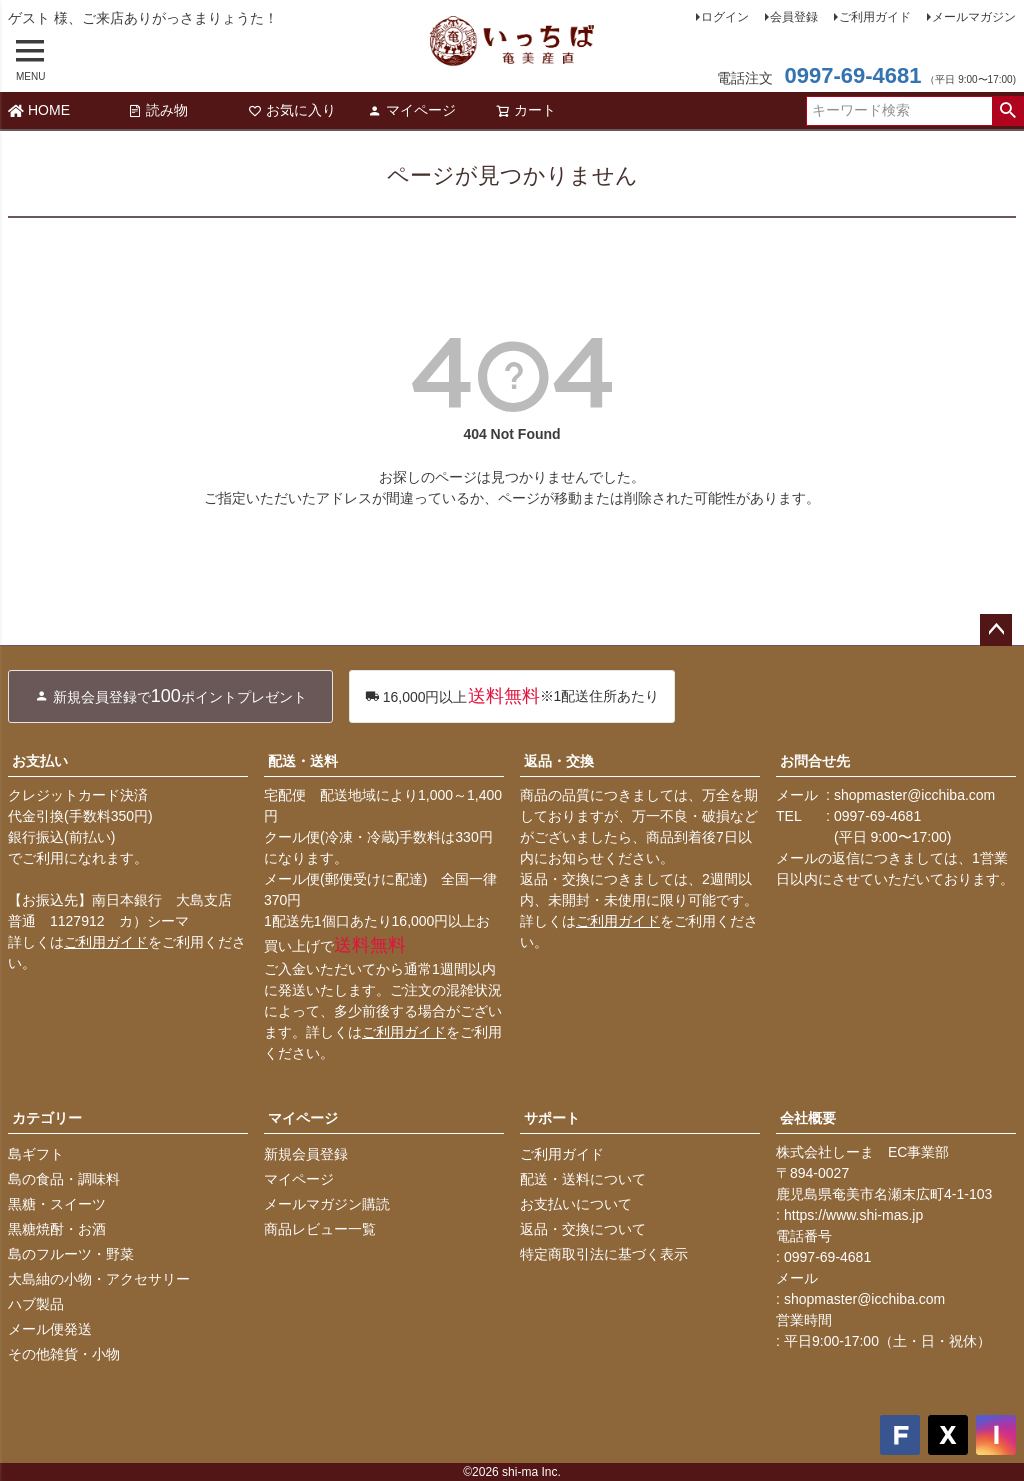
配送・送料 (303, 761)
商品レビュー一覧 (320, 1229)
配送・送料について (583, 1179)
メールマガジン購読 (327, 1204)
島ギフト (36, 1154)
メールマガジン (974, 17)
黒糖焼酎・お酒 (57, 1229)
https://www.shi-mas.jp (853, 1215)
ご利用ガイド (875, 17)
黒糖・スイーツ (57, 1204)
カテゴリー (47, 1118)
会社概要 (808, 1118)
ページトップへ (996, 630)
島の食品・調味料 (64, 1179)
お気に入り (292, 110)
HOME (39, 110)
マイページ (412, 110)
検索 (1007, 111)
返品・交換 (559, 761)
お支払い (40, 761)
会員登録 (794, 17)
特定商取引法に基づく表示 (604, 1254)
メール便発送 (50, 1329)
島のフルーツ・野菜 (71, 1254)
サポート (552, 1118)
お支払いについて (576, 1204)
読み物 (158, 110)
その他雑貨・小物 (64, 1354)
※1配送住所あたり (512, 696)
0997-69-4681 (852, 75)
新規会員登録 (306, 1154)
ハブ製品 (36, 1304)
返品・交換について (583, 1229)
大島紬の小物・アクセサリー (99, 1279)
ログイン (725, 17)
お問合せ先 (815, 761)
